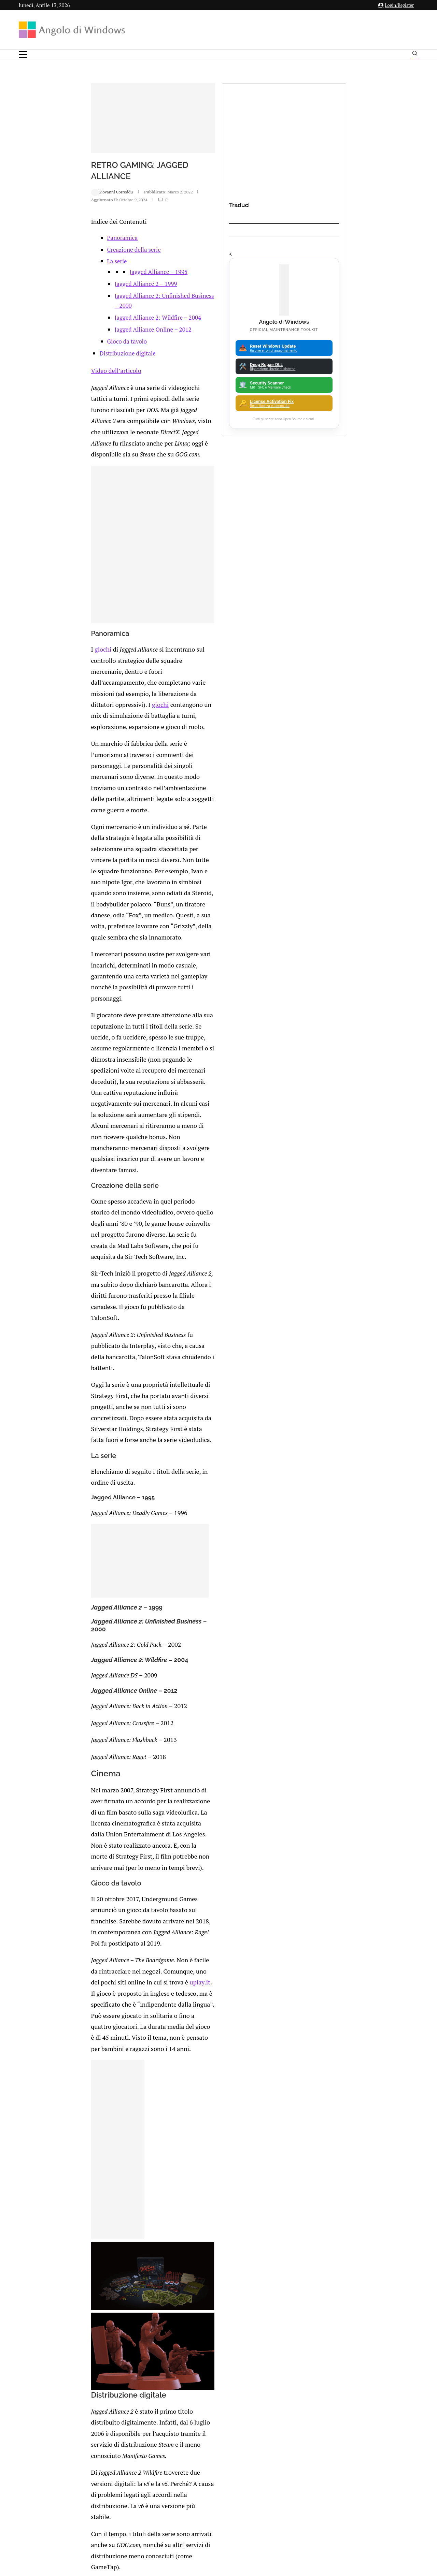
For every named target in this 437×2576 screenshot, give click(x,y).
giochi (38, 684)
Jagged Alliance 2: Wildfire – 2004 (98, 367)
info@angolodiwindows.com (231, 2473)
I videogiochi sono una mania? (106, 2058)
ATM (361, 2330)
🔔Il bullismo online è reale (90, 2305)
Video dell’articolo (51, 420)
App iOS (364, 2318)
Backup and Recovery (361, 2353)
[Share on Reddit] (104, 2130)
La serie (57, 321)
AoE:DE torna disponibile (226, 1998)
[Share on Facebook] (83, 2130)
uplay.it (105, 1483)
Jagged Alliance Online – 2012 (93, 379)
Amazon (361, 2270)
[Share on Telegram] (118, 2130)
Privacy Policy (200, 2509)
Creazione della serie (74, 309)
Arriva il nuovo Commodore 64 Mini (111, 2028)
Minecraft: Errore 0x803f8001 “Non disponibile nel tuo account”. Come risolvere (99, 2344)
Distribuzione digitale (68, 403)
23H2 (361, 2365)
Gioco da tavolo (67, 391)
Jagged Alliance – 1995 (99, 331)
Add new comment (65, 2148)
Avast (361, 2342)
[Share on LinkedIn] (97, 2130)
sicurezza (205, 1944)
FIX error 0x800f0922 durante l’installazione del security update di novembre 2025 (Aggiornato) (240, 2276)
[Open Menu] (23, 54)
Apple (361, 2306)
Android (361, 2294)
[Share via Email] (126, 2130)
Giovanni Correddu (48, 258)
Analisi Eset (361, 2282)
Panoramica (62, 297)
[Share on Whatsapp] (112, 2130)
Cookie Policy (237, 2509)
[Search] (414, 55)
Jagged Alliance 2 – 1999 (86, 343)
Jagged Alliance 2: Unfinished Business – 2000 (113, 355)
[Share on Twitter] (90, 2130)
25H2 (361, 2377)
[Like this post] (76, 2130)
